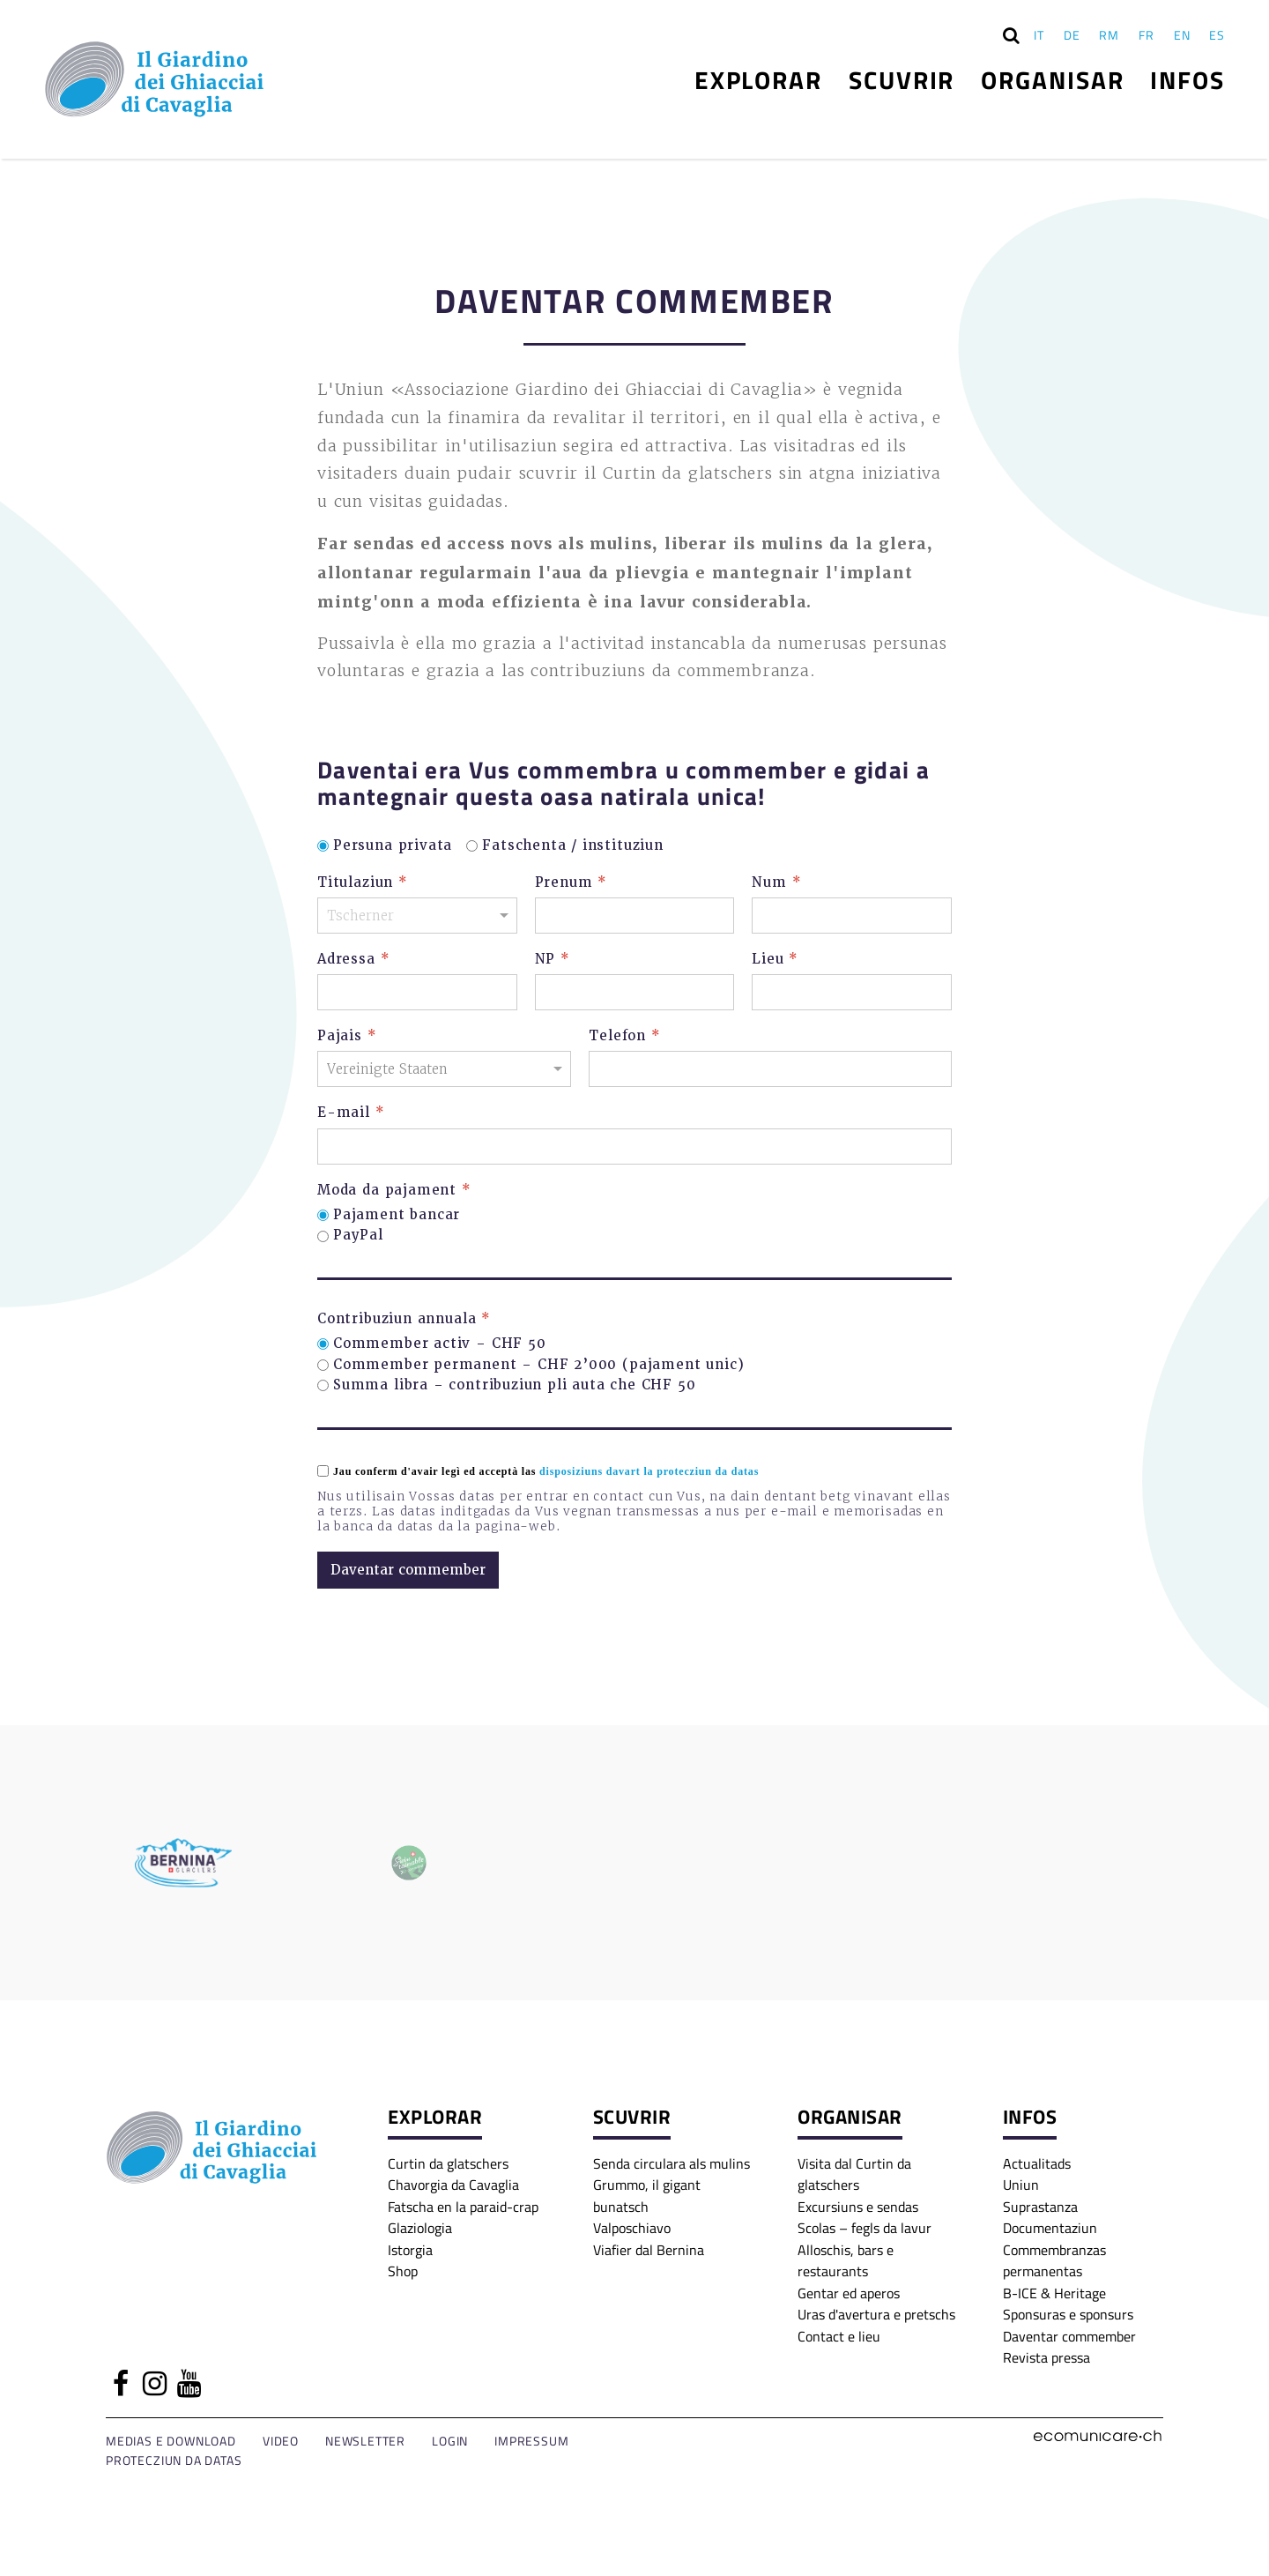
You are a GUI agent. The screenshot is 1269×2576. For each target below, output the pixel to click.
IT (1039, 34)
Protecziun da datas (174, 2460)
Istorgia (410, 2249)
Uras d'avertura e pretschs (876, 2314)
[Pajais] (444, 1069)
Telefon (624, 1036)
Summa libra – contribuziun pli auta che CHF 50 (514, 1385)
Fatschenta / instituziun (573, 846)
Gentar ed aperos (849, 2292)
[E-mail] (634, 1146)
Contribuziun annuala (404, 1319)
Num (776, 883)
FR (1146, 34)
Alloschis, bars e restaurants (846, 2260)
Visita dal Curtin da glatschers (854, 2173)
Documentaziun (1050, 2227)
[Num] (852, 915)
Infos (1187, 79)
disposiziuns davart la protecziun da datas (649, 1471)
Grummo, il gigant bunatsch (647, 2194)
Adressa (353, 959)
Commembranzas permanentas (1054, 2260)
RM (1109, 34)
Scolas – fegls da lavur (864, 2227)
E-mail (351, 1113)
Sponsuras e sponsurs (1068, 2314)
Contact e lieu (839, 2336)
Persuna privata (392, 846)
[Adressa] (417, 992)
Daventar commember (1069, 2336)
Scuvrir (901, 79)
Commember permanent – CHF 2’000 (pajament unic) (538, 1365)
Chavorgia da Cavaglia (453, 2184)
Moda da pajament (394, 1190)
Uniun (1021, 2184)
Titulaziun (362, 883)
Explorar (758, 79)
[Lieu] (852, 992)
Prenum (571, 883)
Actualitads (1037, 2163)
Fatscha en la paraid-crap (463, 2206)
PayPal (358, 1235)
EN (1182, 34)
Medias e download (171, 2440)
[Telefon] (770, 1069)
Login (450, 2440)
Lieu (775, 959)
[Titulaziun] (417, 915)
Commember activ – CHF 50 (439, 1344)
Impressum (531, 2440)
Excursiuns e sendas (858, 2206)
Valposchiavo (632, 2227)
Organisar (1052, 79)
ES (1217, 34)
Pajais (347, 1036)
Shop (403, 2270)
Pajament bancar (396, 1215)
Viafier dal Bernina (648, 2249)
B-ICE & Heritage (1054, 2292)
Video (281, 2440)
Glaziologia (420, 2227)
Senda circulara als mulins (671, 2163)
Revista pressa (1046, 2357)
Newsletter (365, 2440)
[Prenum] (635, 915)
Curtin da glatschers (448, 2163)
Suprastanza (1040, 2206)
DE (1072, 34)
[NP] (635, 992)
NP (552, 959)
